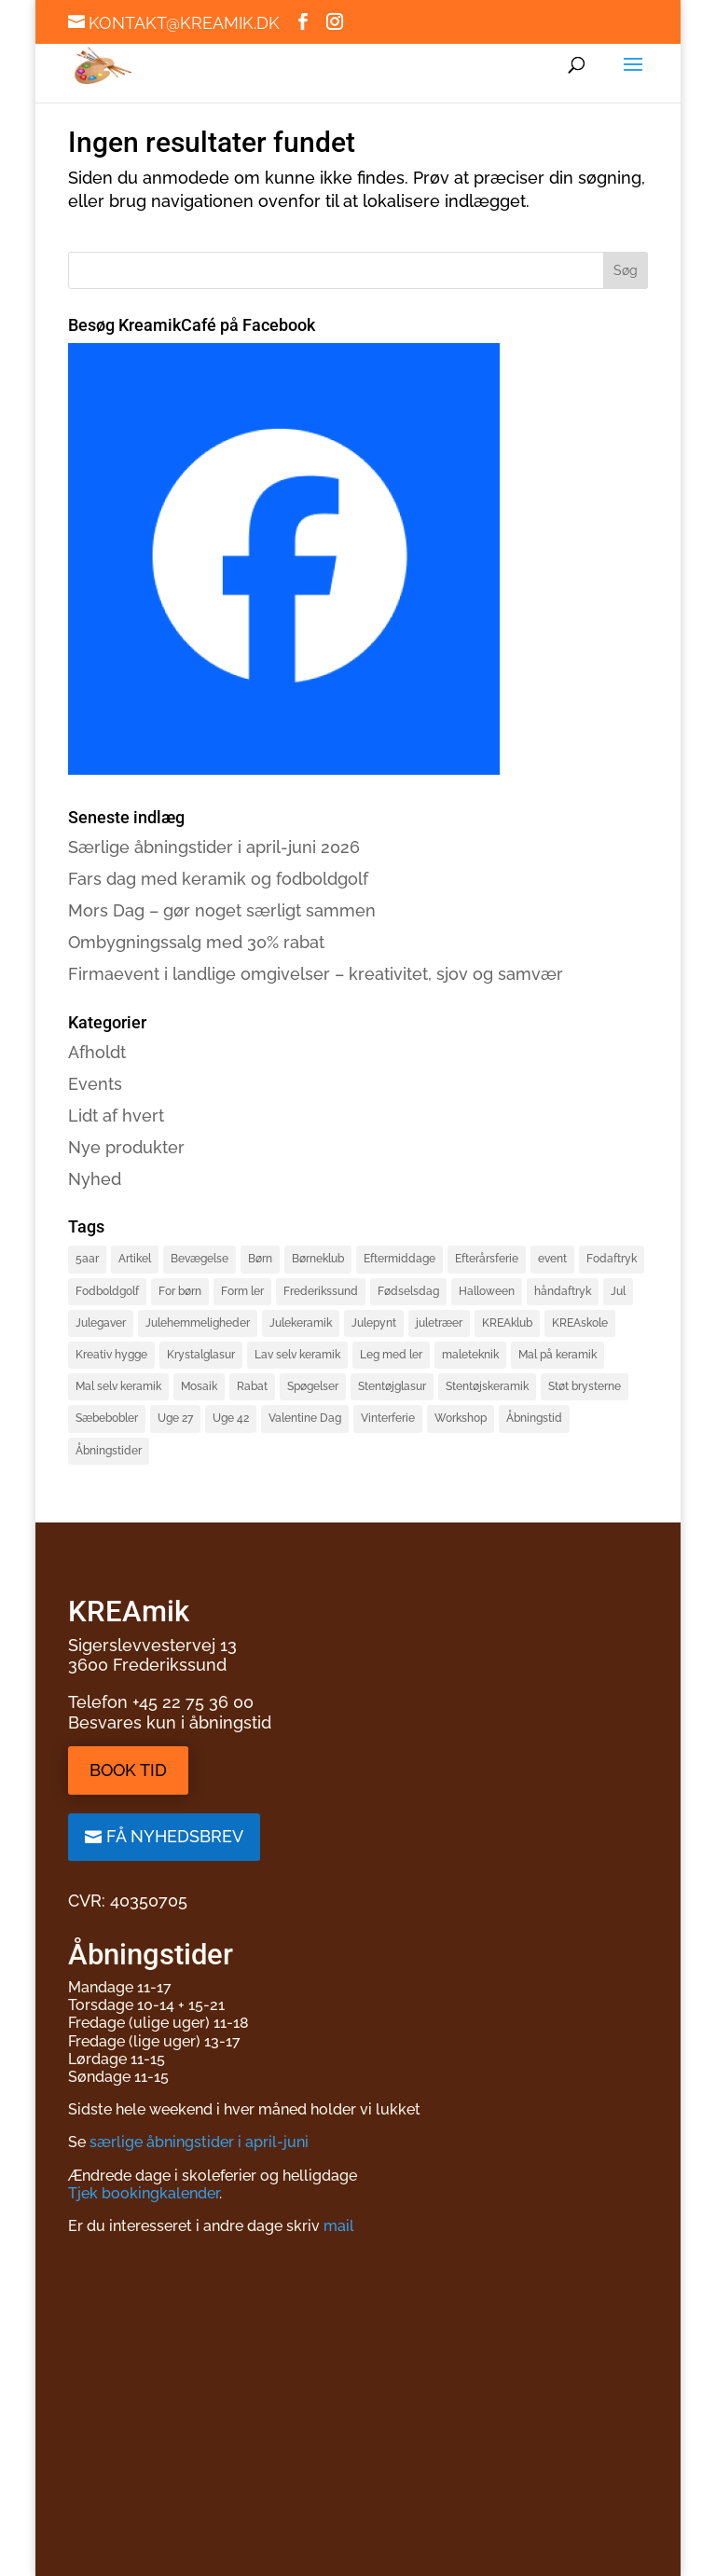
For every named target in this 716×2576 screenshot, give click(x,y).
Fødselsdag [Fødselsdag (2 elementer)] (408, 1291)
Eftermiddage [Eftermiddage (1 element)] (399, 1258)
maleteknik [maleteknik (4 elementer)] (470, 1354)
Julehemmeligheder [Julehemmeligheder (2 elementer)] (197, 1322)
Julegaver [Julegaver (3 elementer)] (101, 1322)
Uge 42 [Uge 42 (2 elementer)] (231, 1418)
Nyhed (94, 1179)
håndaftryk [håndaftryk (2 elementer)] (562, 1291)
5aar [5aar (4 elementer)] (87, 1258)
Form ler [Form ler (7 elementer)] (242, 1291)
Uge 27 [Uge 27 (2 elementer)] (175, 1418)
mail (339, 2226)
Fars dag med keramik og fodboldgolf (218, 879)
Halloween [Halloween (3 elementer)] (487, 1291)
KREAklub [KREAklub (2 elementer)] (507, 1322)
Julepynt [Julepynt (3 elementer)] (373, 1322)
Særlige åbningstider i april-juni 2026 (214, 847)
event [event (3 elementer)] (552, 1258)
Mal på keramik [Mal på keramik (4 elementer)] (557, 1354)
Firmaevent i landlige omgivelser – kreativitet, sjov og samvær (315, 974)
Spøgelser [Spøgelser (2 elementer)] (312, 1386)
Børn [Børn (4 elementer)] (260, 1258)
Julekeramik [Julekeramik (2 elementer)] (300, 1322)
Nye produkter (126, 1147)
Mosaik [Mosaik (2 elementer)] (199, 1386)
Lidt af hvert (116, 1115)
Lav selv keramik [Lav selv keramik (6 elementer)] (297, 1354)
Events (95, 1084)
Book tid (128, 1770)
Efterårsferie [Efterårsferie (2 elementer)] (486, 1258)
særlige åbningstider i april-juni (199, 2142)
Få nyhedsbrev (174, 1836)
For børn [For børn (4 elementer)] (179, 1291)
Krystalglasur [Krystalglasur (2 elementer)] (201, 1354)
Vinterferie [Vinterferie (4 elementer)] (388, 1418)
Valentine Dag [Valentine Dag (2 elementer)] (304, 1418)
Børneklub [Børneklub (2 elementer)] (318, 1258)
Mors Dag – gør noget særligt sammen (222, 910)
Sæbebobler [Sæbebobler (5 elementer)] (107, 1418)
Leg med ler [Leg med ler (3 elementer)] (391, 1354)
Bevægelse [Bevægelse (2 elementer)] (199, 1258)
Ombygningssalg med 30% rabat (196, 942)
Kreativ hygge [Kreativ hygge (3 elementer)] (111, 1354)
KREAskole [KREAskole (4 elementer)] (580, 1322)
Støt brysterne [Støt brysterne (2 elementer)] (584, 1386)
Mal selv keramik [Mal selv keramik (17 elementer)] (118, 1386)
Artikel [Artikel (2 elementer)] (134, 1258)
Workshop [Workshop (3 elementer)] (460, 1418)
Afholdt (97, 1052)
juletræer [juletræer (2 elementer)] (439, 1322)
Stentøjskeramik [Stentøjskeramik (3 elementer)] (487, 1386)
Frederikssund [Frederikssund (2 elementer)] (320, 1291)
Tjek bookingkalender (143, 2193)
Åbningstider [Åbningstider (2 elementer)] (109, 1450)
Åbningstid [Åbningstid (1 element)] (534, 1418)
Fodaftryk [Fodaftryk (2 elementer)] (611, 1258)
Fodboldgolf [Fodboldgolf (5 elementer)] (107, 1291)
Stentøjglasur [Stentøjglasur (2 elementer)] (392, 1386)
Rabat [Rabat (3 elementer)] (252, 1386)
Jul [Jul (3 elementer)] (618, 1291)
